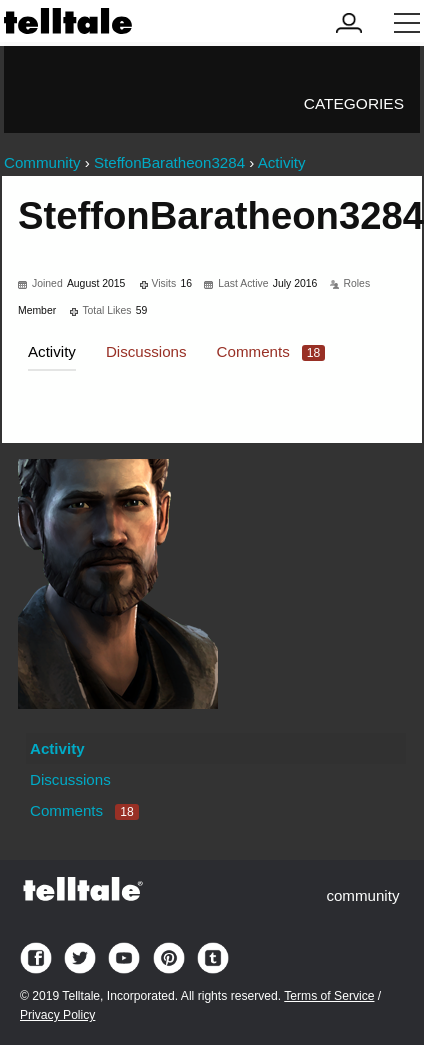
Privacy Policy (57, 1015)
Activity (52, 351)
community (362, 895)
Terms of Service (329, 996)
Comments (271, 351)
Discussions (146, 351)
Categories (354, 103)
